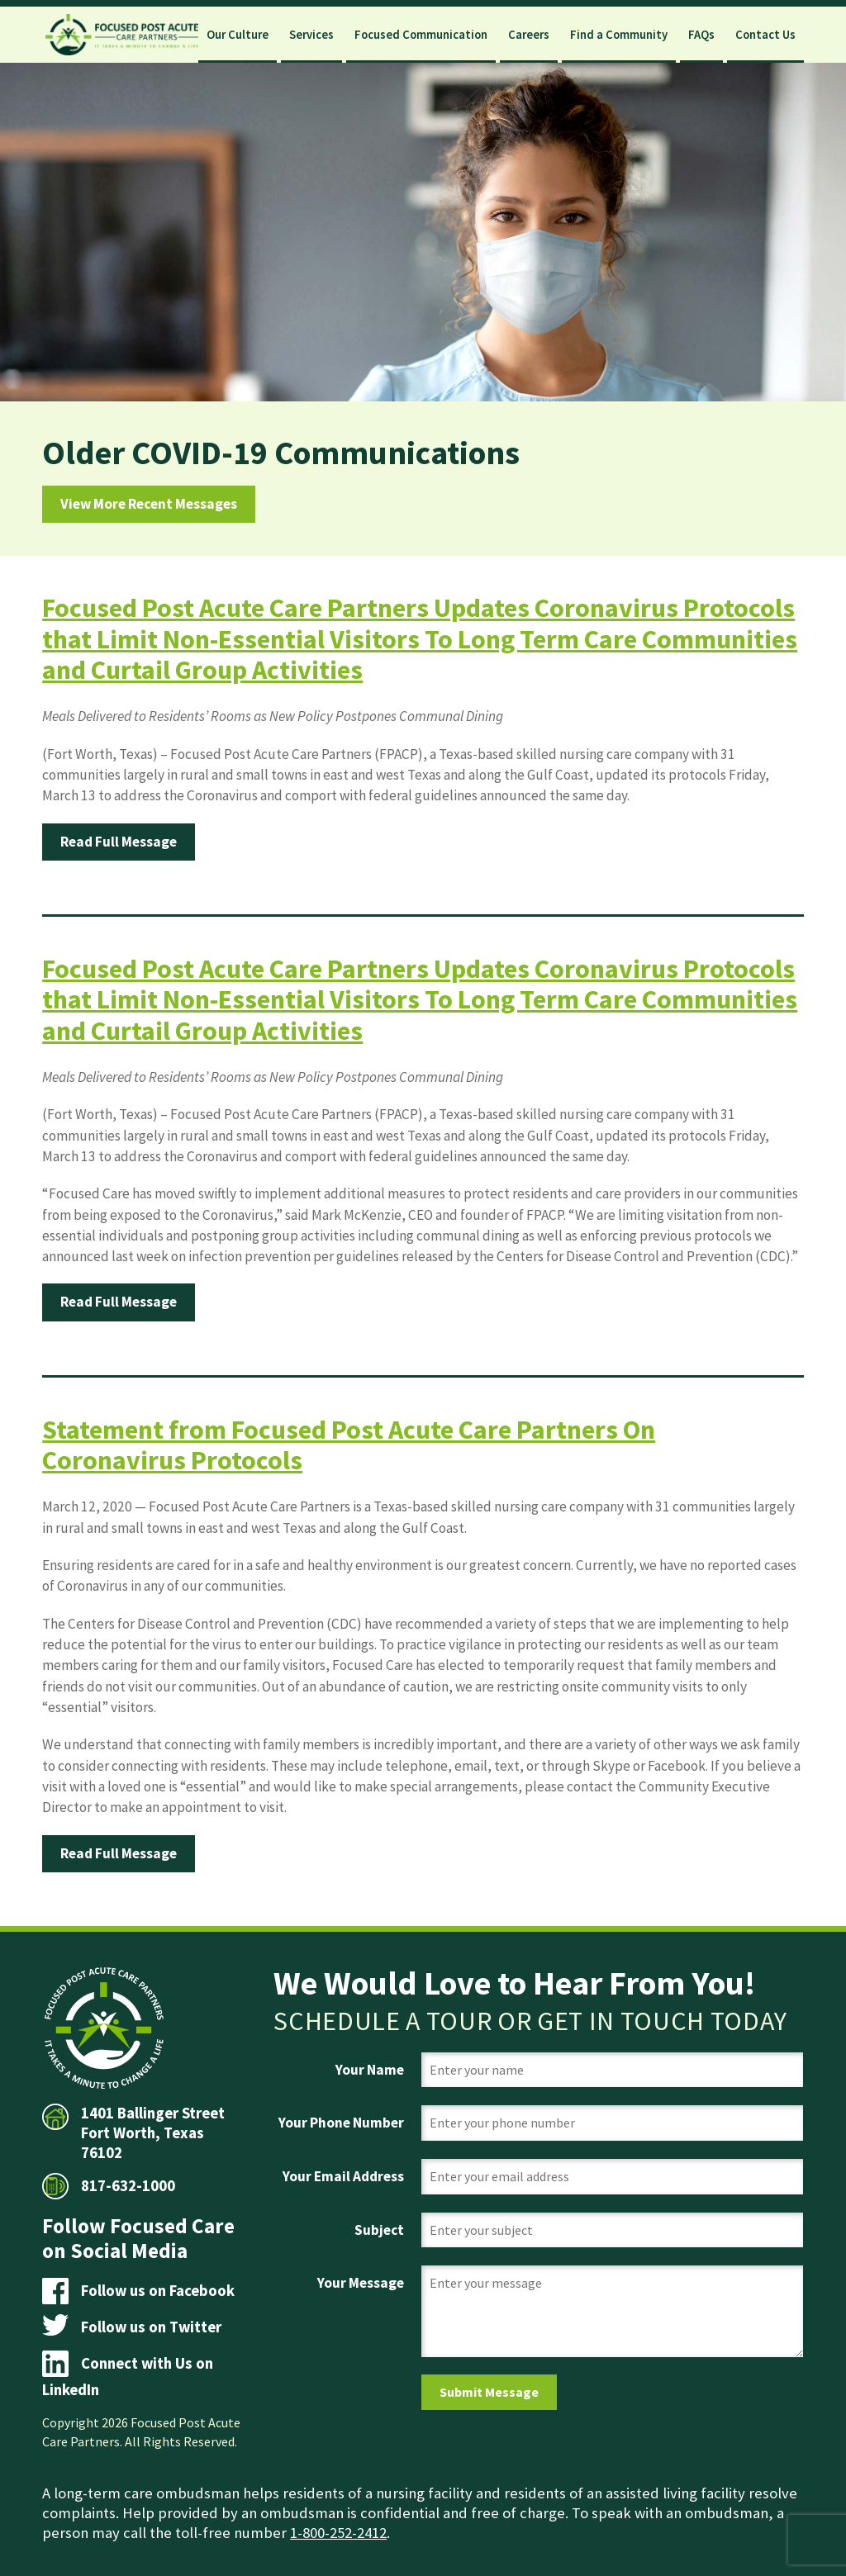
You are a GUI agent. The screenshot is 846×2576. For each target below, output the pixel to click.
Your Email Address (343, 2176)
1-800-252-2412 (338, 2532)
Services (311, 34)
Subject (379, 2230)
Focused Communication (420, 34)
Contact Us (765, 34)
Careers (528, 34)
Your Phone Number (341, 2122)
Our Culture (238, 34)
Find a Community (619, 34)
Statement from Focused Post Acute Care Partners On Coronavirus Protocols (348, 1445)
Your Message (360, 2283)
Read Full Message (118, 842)
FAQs (701, 34)
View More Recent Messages (148, 504)
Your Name (369, 2070)
